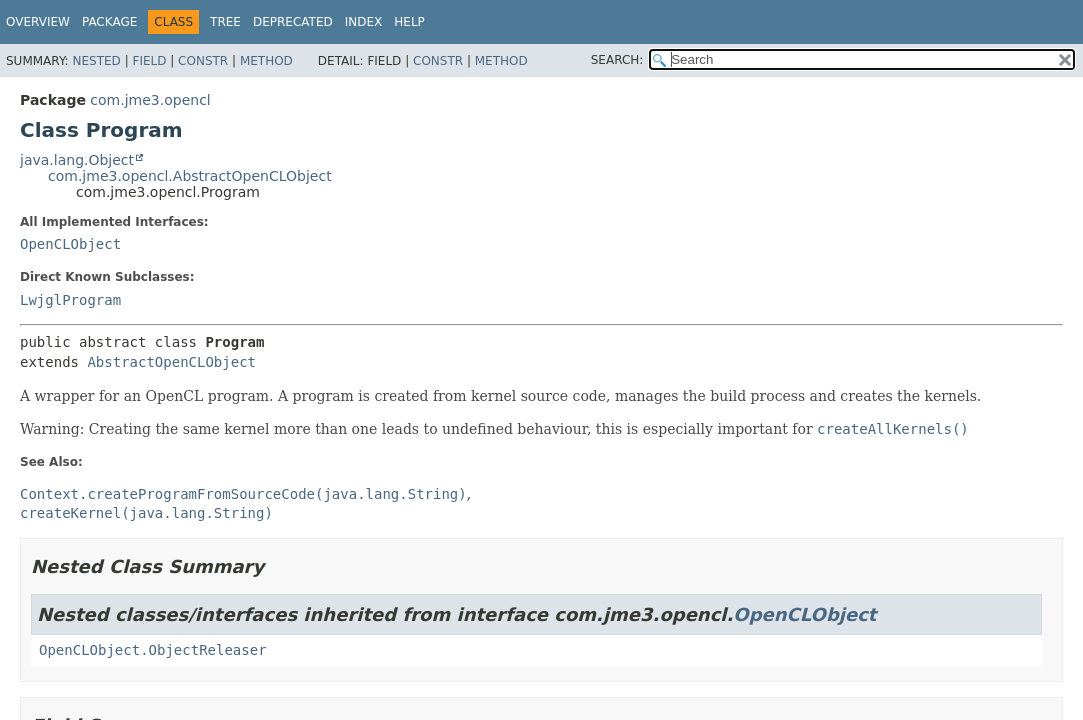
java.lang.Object (77, 160)
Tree (225, 22)
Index (364, 22)
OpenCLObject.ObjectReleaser (153, 650)
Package (109, 22)
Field (149, 61)
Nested (96, 61)
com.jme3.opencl (150, 100)
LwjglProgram (70, 300)
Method (266, 61)
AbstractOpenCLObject (171, 362)
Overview (38, 22)
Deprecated (293, 22)
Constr (203, 61)
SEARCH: (617, 60)
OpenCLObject (70, 244)
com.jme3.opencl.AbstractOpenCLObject (190, 176)
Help (409, 22)
